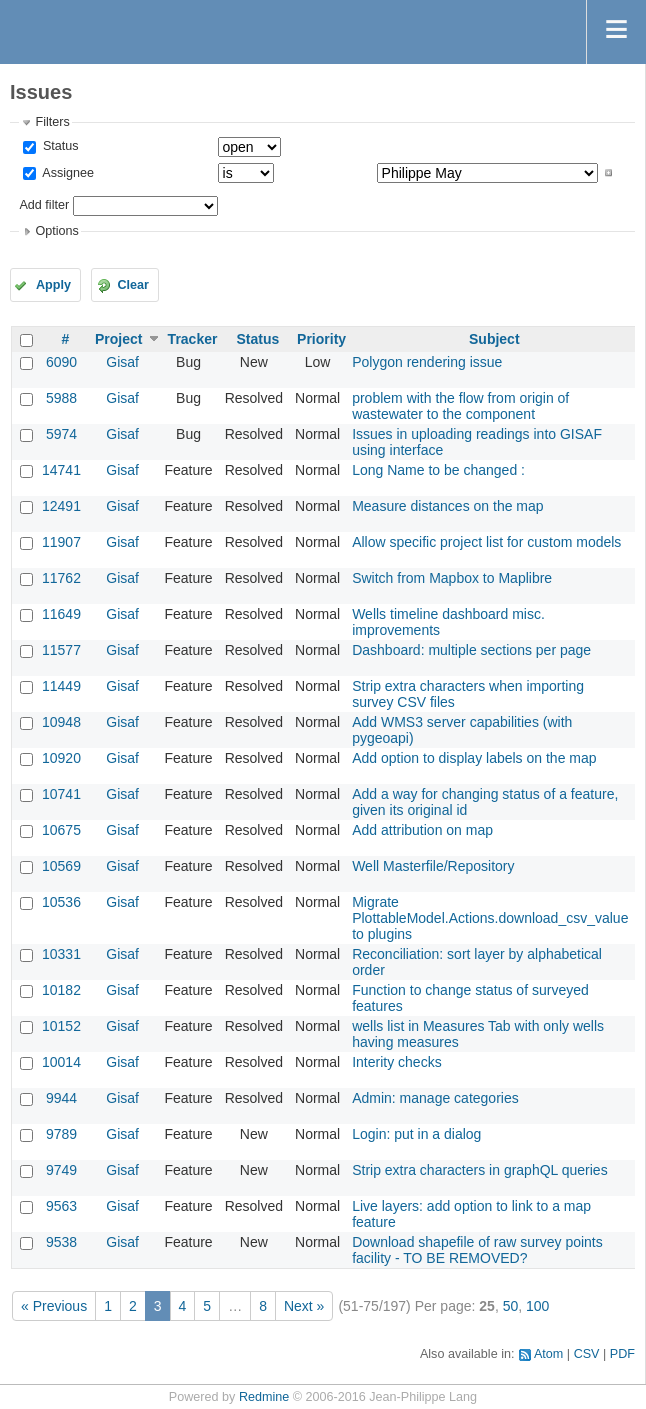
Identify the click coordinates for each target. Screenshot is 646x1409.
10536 (61, 902)
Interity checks (396, 1062)
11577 (61, 650)
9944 (61, 1098)
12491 (61, 506)
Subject (494, 339)
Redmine (264, 1397)
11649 (61, 614)
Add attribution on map (422, 830)
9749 (61, 1170)
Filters (52, 122)
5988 (61, 398)
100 (537, 1306)
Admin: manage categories (435, 1098)
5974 (61, 434)
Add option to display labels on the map (474, 758)
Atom (548, 1354)
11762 (61, 578)
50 (511, 1306)
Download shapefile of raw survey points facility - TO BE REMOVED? (477, 1250)
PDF (622, 1354)
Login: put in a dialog (416, 1134)
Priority (321, 339)
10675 (61, 830)
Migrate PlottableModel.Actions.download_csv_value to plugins (490, 918)
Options (56, 231)
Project (118, 339)
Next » (304, 1306)
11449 (61, 686)
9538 (61, 1242)
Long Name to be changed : (438, 470)
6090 (61, 362)
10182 (61, 990)
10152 (61, 1026)
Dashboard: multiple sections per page (471, 650)
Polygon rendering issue (427, 362)
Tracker (193, 339)
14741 (61, 470)
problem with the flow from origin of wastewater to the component (460, 406)
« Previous (54, 1306)
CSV (587, 1354)
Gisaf (122, 362)
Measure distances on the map (447, 506)
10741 (61, 794)
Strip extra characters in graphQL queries (480, 1170)
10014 (61, 1062)
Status (58, 146)
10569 (61, 866)
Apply (53, 285)
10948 (61, 722)
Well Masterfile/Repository (433, 866)
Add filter (44, 205)
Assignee (66, 173)
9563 (61, 1206)
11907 (61, 542)
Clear (133, 285)
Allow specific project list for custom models (486, 542)
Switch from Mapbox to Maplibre (452, 578)
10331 (61, 954)
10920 (61, 758)
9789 (61, 1134)
